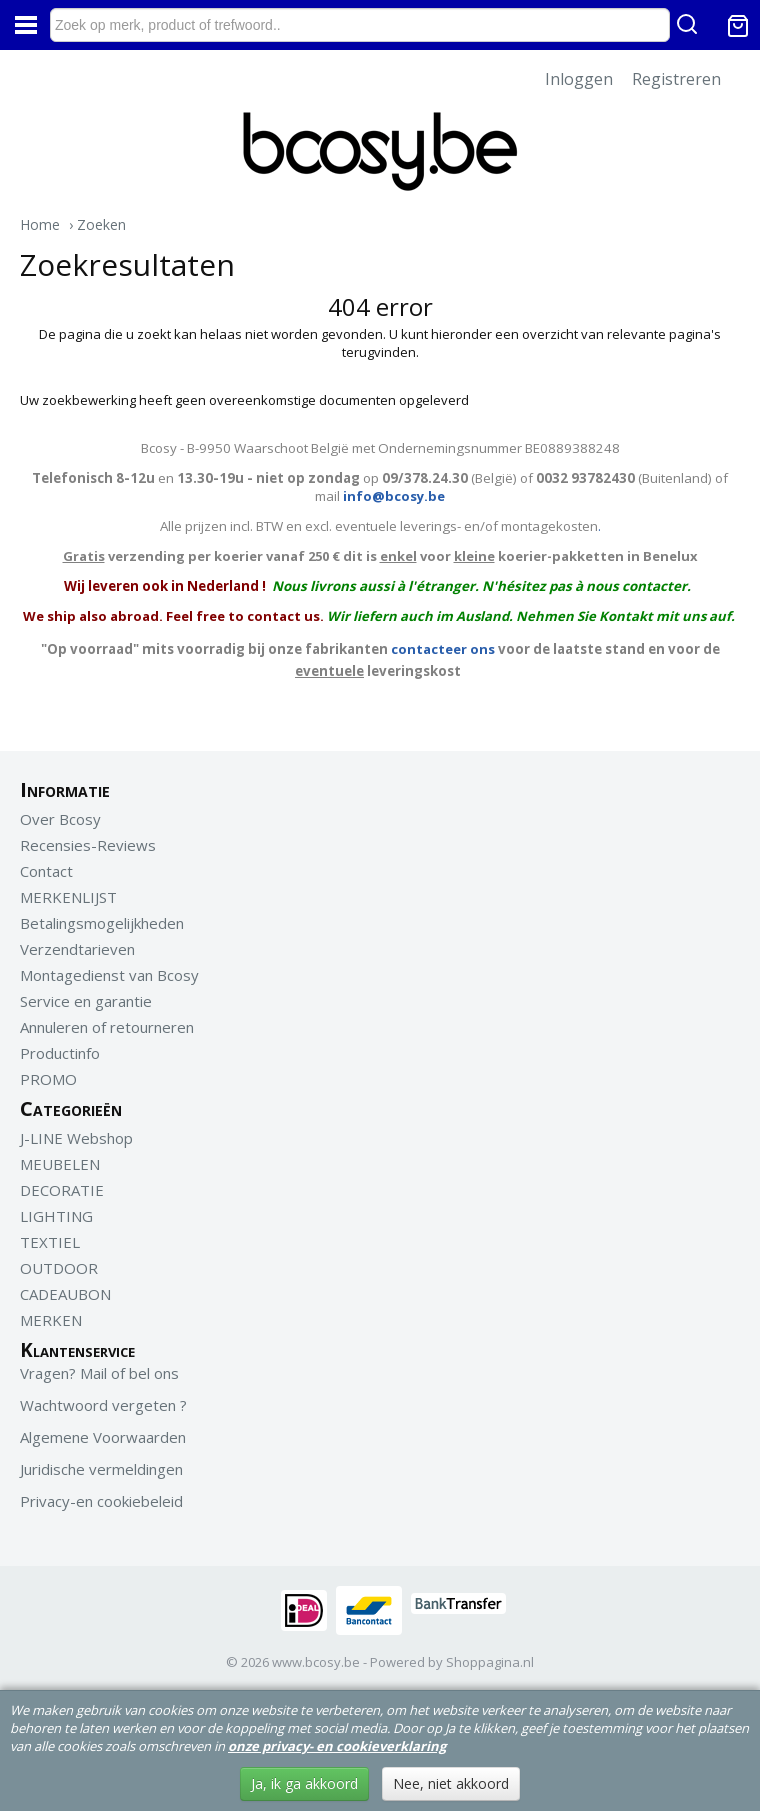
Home (40, 224)
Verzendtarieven (77, 949)
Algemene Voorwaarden (103, 1437)
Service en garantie (86, 1001)
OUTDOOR (59, 1268)
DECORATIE (62, 1190)
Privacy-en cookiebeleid (101, 1501)
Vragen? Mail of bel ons (99, 1373)
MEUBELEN (60, 1164)
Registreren (676, 79)
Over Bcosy (60, 819)
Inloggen (579, 79)
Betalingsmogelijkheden (102, 923)
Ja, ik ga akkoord (304, 1783)
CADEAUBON (65, 1294)
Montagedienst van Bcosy (109, 975)
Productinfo (60, 1053)
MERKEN (51, 1320)
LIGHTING (56, 1216)
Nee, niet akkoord (451, 1783)
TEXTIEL (50, 1242)
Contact (46, 871)
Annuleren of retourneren (107, 1027)
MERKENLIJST (68, 897)
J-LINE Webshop (76, 1138)
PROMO (48, 1079)
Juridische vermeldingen (101, 1469)
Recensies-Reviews (88, 845)
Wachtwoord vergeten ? (103, 1405)
